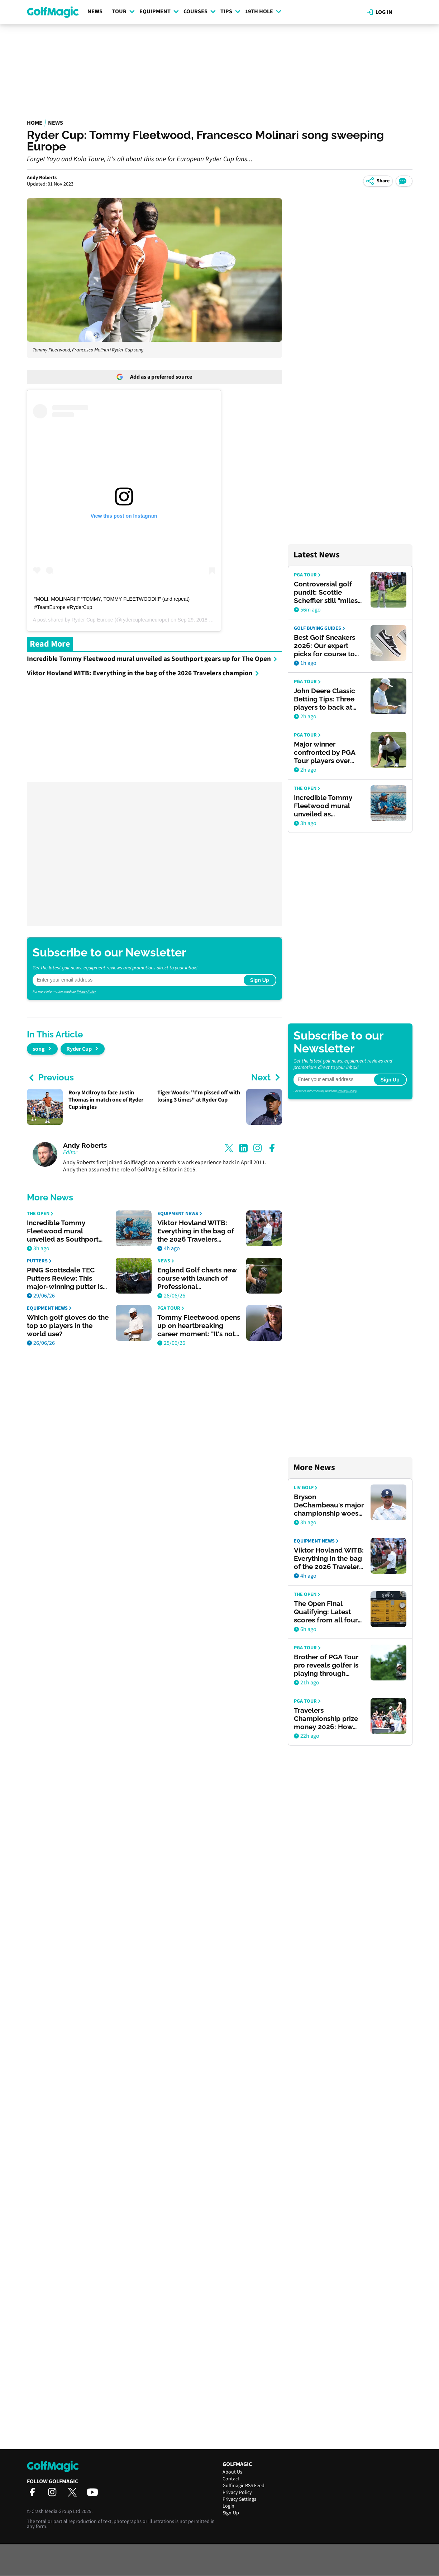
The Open (40, 1213)
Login (228, 2506)
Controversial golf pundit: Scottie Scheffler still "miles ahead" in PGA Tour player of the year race (326, 592)
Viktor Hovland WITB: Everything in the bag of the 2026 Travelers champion (143, 673)
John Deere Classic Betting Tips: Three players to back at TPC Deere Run (324, 699)
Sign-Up (231, 2512)
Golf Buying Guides (319, 628)
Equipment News (179, 1213)
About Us (232, 2472)
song (39, 1049)
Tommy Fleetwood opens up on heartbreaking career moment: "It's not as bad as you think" (198, 1325)
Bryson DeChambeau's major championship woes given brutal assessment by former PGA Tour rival (329, 1505)
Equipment (159, 11)
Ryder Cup (79, 1049)
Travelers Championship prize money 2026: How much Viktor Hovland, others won (329, 1718)
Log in (379, 12)
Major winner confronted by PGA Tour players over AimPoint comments (327, 752)
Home (34, 122)
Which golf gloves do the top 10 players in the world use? (68, 1325)
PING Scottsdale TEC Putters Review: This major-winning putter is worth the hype (65, 1278)
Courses (199, 11)
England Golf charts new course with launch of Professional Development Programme (197, 1278)
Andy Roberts (42, 177)
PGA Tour (170, 1308)
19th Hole (263, 11)
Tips (230, 11)
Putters (39, 1261)
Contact (231, 2478)
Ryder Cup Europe (92, 620)
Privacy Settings (239, 2499)
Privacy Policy (86, 991)
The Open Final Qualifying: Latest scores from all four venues (326, 1611)
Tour (123, 11)
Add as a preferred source (154, 377)
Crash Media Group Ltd (56, 2511)
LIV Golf (306, 1487)
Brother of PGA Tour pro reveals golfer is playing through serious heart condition (326, 1665)
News (94, 11)
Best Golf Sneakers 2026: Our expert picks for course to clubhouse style (324, 645)
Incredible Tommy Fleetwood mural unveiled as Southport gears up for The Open (152, 659)
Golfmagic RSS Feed (243, 2485)
